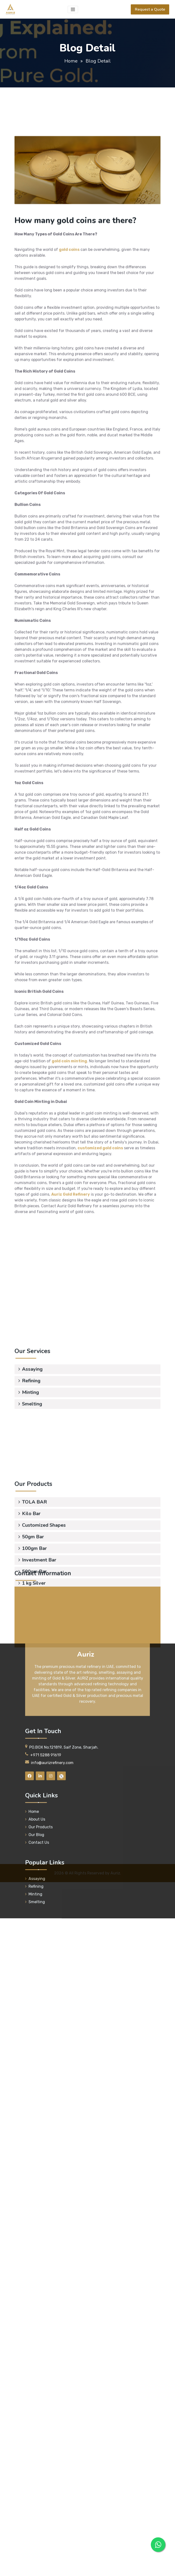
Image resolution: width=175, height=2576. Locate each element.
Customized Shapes (42, 1708)
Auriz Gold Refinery (70, 1396)
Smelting (30, 1596)
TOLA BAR (32, 1685)
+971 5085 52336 (50, 1802)
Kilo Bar (29, 1697)
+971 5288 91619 (50, 1796)
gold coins (69, 451)
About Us (35, 1997)
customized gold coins (100, 1349)
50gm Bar (31, 1720)
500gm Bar (32, 1755)
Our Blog (34, 2013)
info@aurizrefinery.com (56, 1814)
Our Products (39, 2005)
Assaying (30, 1561)
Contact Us (37, 2021)
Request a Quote (150, 9)
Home (71, 61)
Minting (28, 1584)
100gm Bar (32, 1732)
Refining (29, 1573)
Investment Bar (37, 1743)
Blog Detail (98, 61)
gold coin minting (69, 1262)
